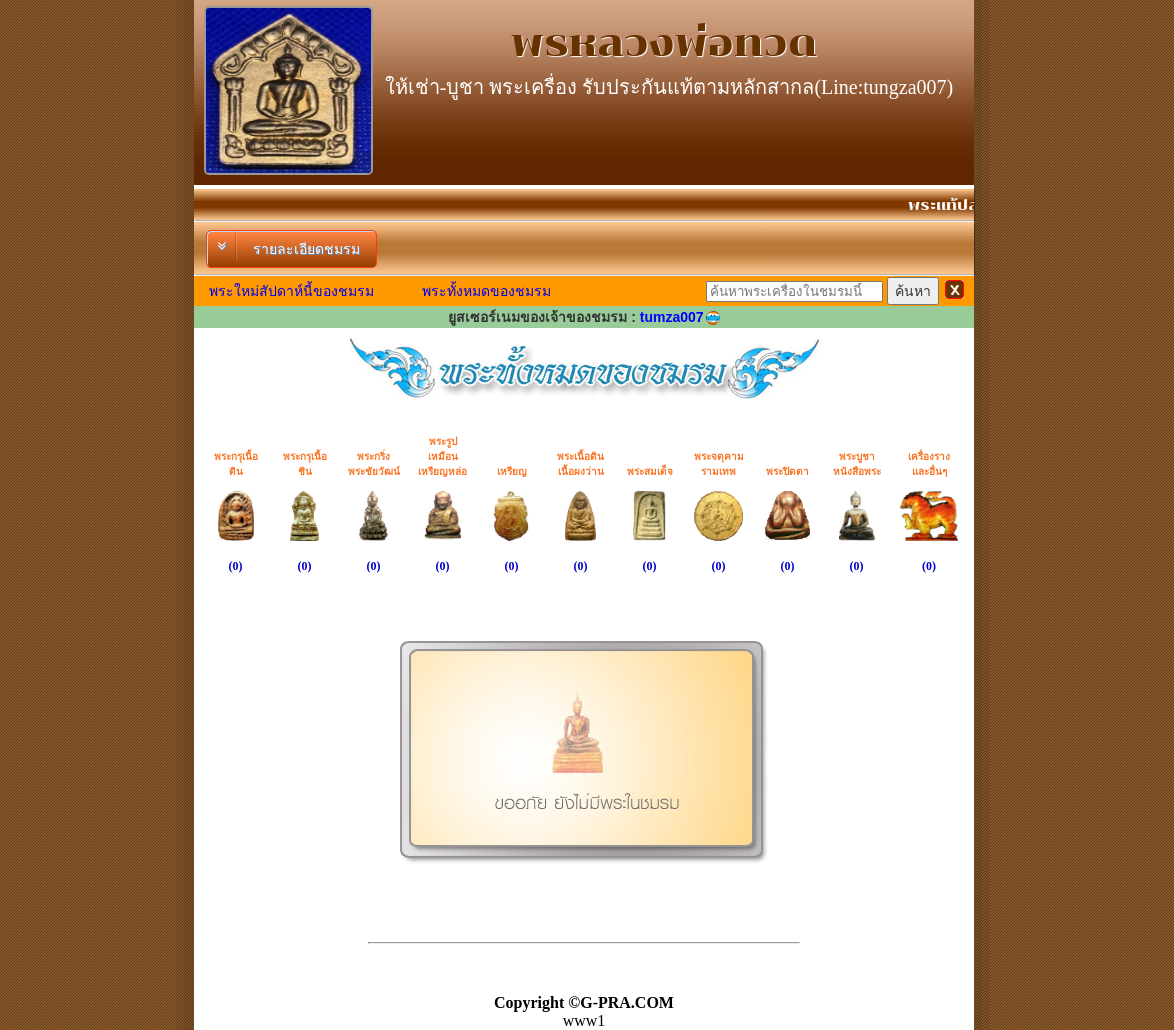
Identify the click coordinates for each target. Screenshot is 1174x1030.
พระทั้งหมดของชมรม (486, 291)
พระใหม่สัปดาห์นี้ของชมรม (291, 291)
